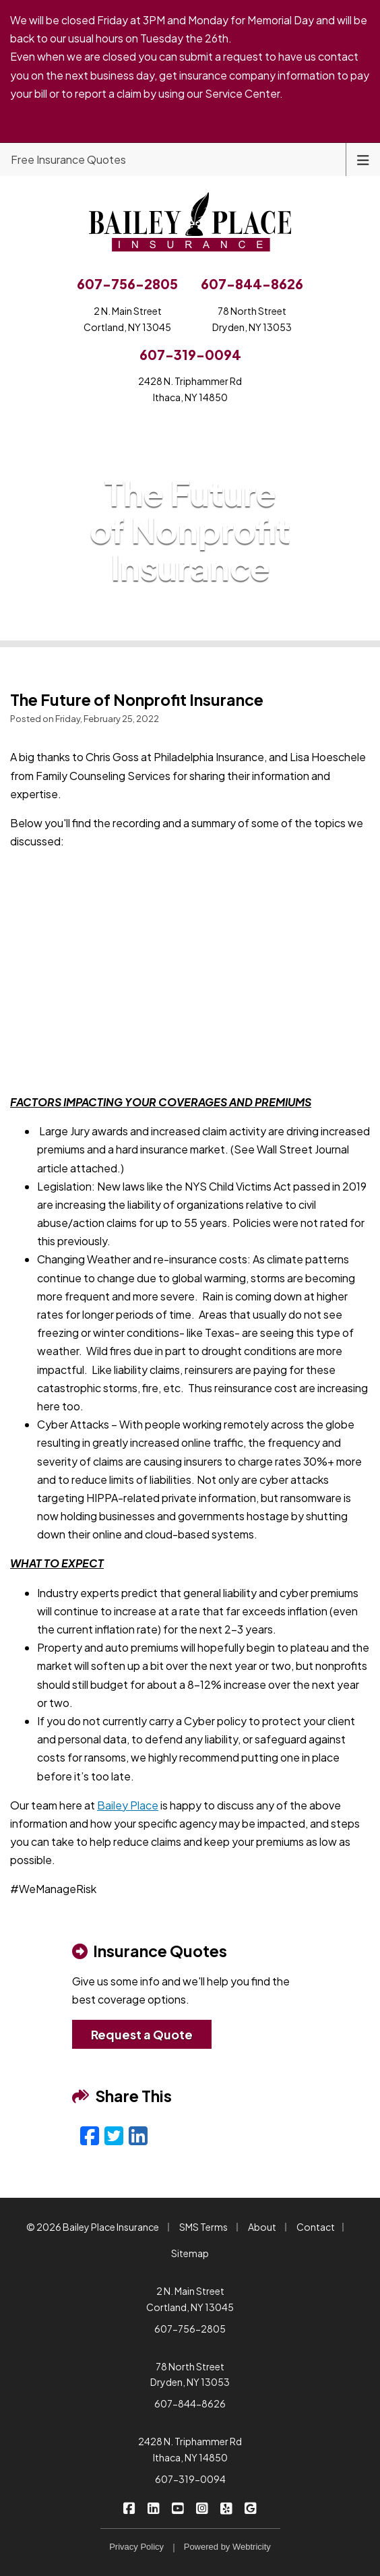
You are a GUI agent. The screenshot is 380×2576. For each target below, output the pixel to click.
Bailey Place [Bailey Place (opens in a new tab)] (127, 1805)
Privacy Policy (136, 2547)
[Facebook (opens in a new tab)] (89, 2135)
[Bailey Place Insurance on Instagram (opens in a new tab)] (202, 2507)
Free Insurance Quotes (68, 159)
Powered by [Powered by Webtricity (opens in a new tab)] (227, 2547)
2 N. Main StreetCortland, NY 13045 (127, 319)
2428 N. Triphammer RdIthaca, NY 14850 (190, 389)
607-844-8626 (190, 2403)
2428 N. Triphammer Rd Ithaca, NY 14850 (190, 2449)
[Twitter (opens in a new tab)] (113, 2135)
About (262, 2227)
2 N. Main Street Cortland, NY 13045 (190, 2299)
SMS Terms (203, 2227)
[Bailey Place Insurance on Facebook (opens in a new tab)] (130, 2507)
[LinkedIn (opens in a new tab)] (138, 2135)
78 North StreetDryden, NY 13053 (252, 319)
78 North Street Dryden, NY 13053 (190, 2374)
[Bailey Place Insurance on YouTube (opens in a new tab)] (178, 2507)
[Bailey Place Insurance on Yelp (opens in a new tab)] (227, 2507)
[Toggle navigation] (363, 159)
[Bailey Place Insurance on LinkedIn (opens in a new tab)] (154, 2507)
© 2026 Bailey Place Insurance (92, 2227)
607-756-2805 (190, 2329)
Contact (315, 2227)
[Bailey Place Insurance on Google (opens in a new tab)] (251, 2507)
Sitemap (190, 2253)
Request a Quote (142, 2034)
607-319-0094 (190, 2479)
